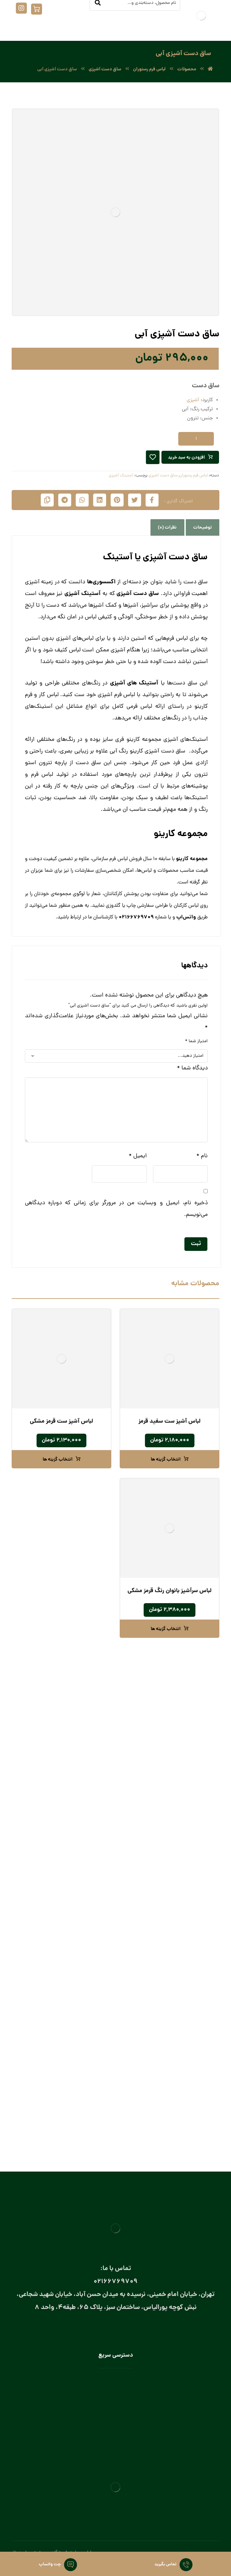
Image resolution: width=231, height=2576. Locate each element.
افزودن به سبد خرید (186, 457)
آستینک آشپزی (121, 475)
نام (202, 1156)
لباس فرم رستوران (193, 475)
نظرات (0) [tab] (167, 527)
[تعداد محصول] (196, 439)
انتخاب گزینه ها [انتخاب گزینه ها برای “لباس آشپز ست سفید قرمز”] (166, 1459)
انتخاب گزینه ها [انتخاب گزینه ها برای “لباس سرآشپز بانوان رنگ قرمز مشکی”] (166, 1629)
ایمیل (138, 1156)
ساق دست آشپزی (163, 475)
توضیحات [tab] (202, 527)
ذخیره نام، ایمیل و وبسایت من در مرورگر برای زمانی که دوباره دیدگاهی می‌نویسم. (116, 1209)
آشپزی (194, 400)
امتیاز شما (196, 1041)
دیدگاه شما (192, 1068)
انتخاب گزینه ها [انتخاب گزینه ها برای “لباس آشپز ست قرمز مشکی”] (57, 1459)
